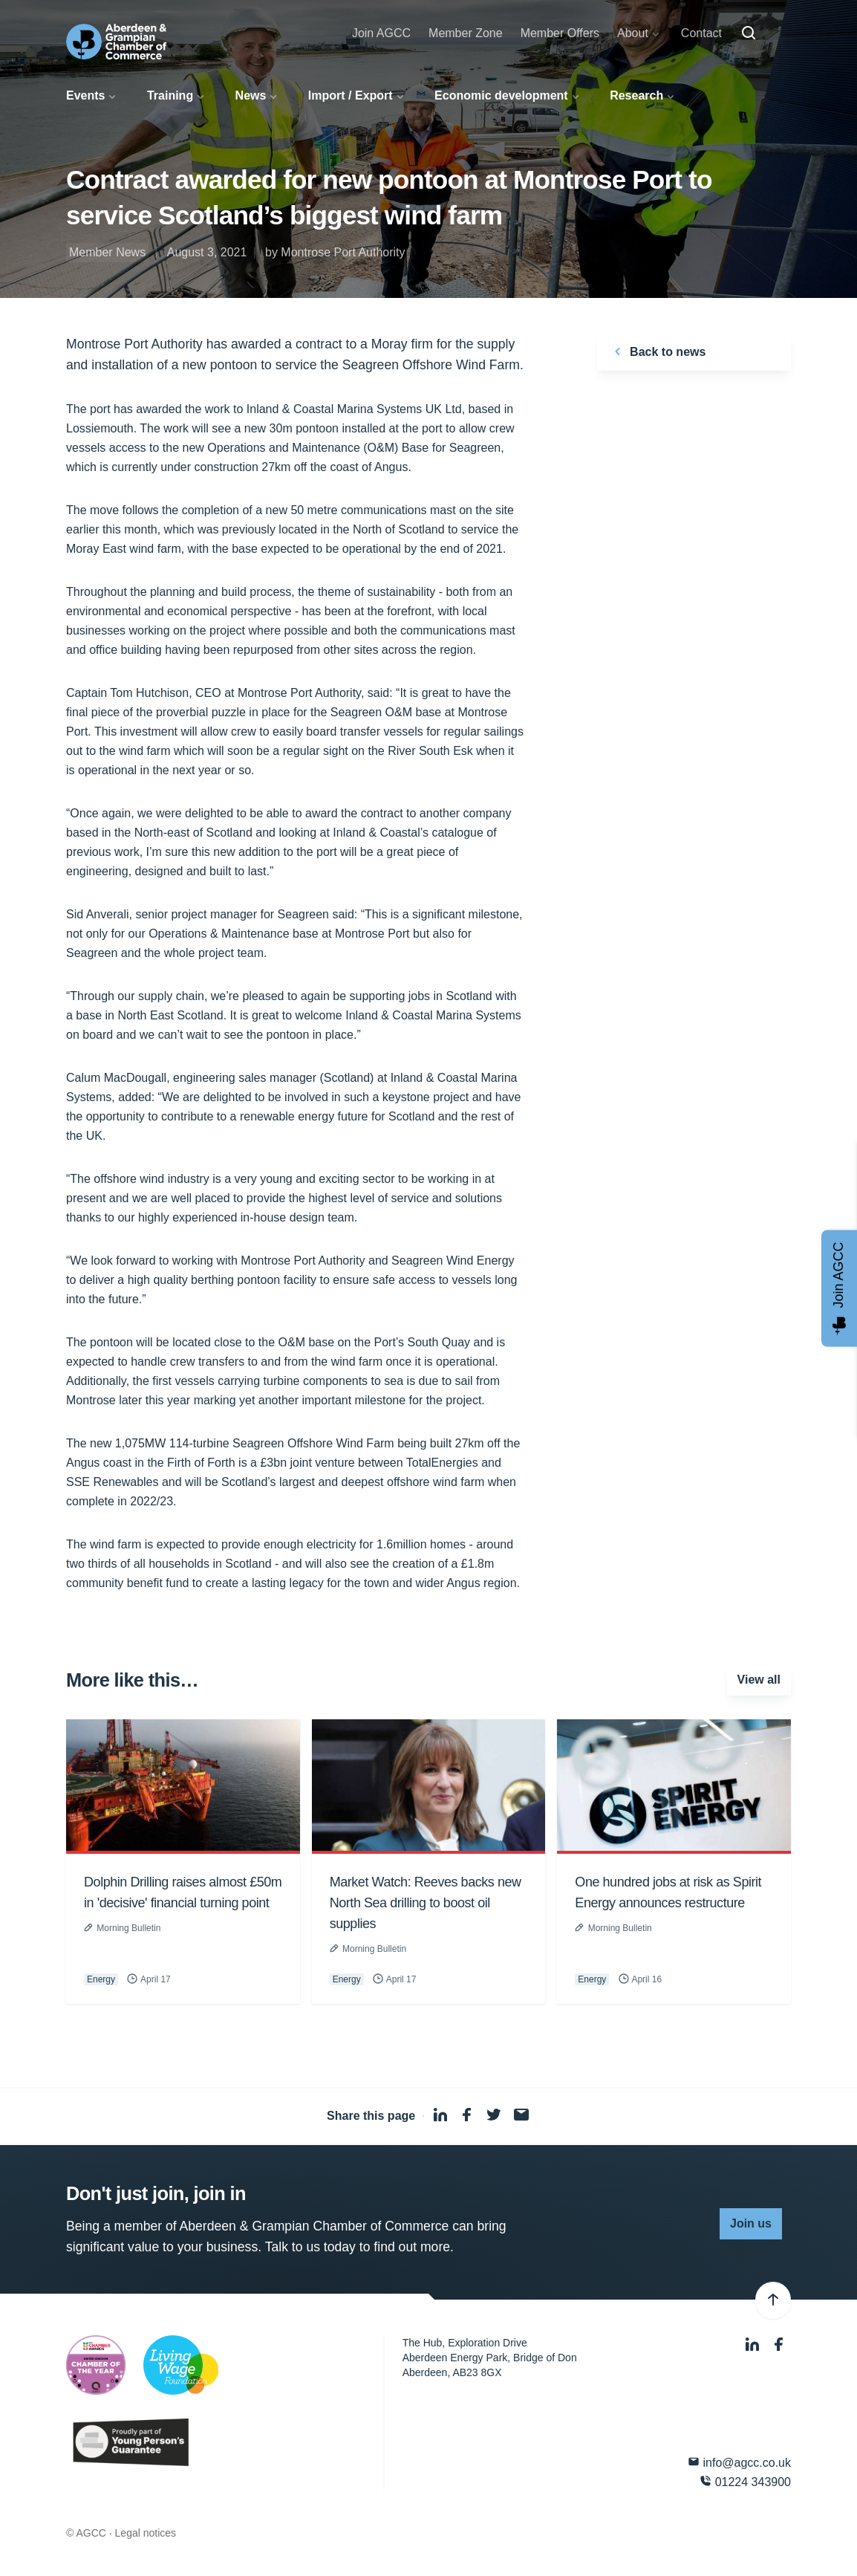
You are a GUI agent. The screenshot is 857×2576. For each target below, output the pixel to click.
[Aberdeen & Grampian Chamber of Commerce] (116, 41)
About (632, 33)
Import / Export (350, 95)
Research (636, 95)
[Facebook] (779, 2344)
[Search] (748, 33)
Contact (701, 33)
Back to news (657, 351)
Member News (107, 252)
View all (759, 1679)
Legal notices (146, 2533)
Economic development (501, 95)
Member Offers (560, 33)
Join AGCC (381, 33)
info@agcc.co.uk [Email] (739, 2462)
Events (85, 95)
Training (170, 95)
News (251, 95)
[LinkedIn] (753, 2344)
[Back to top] (773, 2300)
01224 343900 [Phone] (745, 2481)
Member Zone (465, 33)
